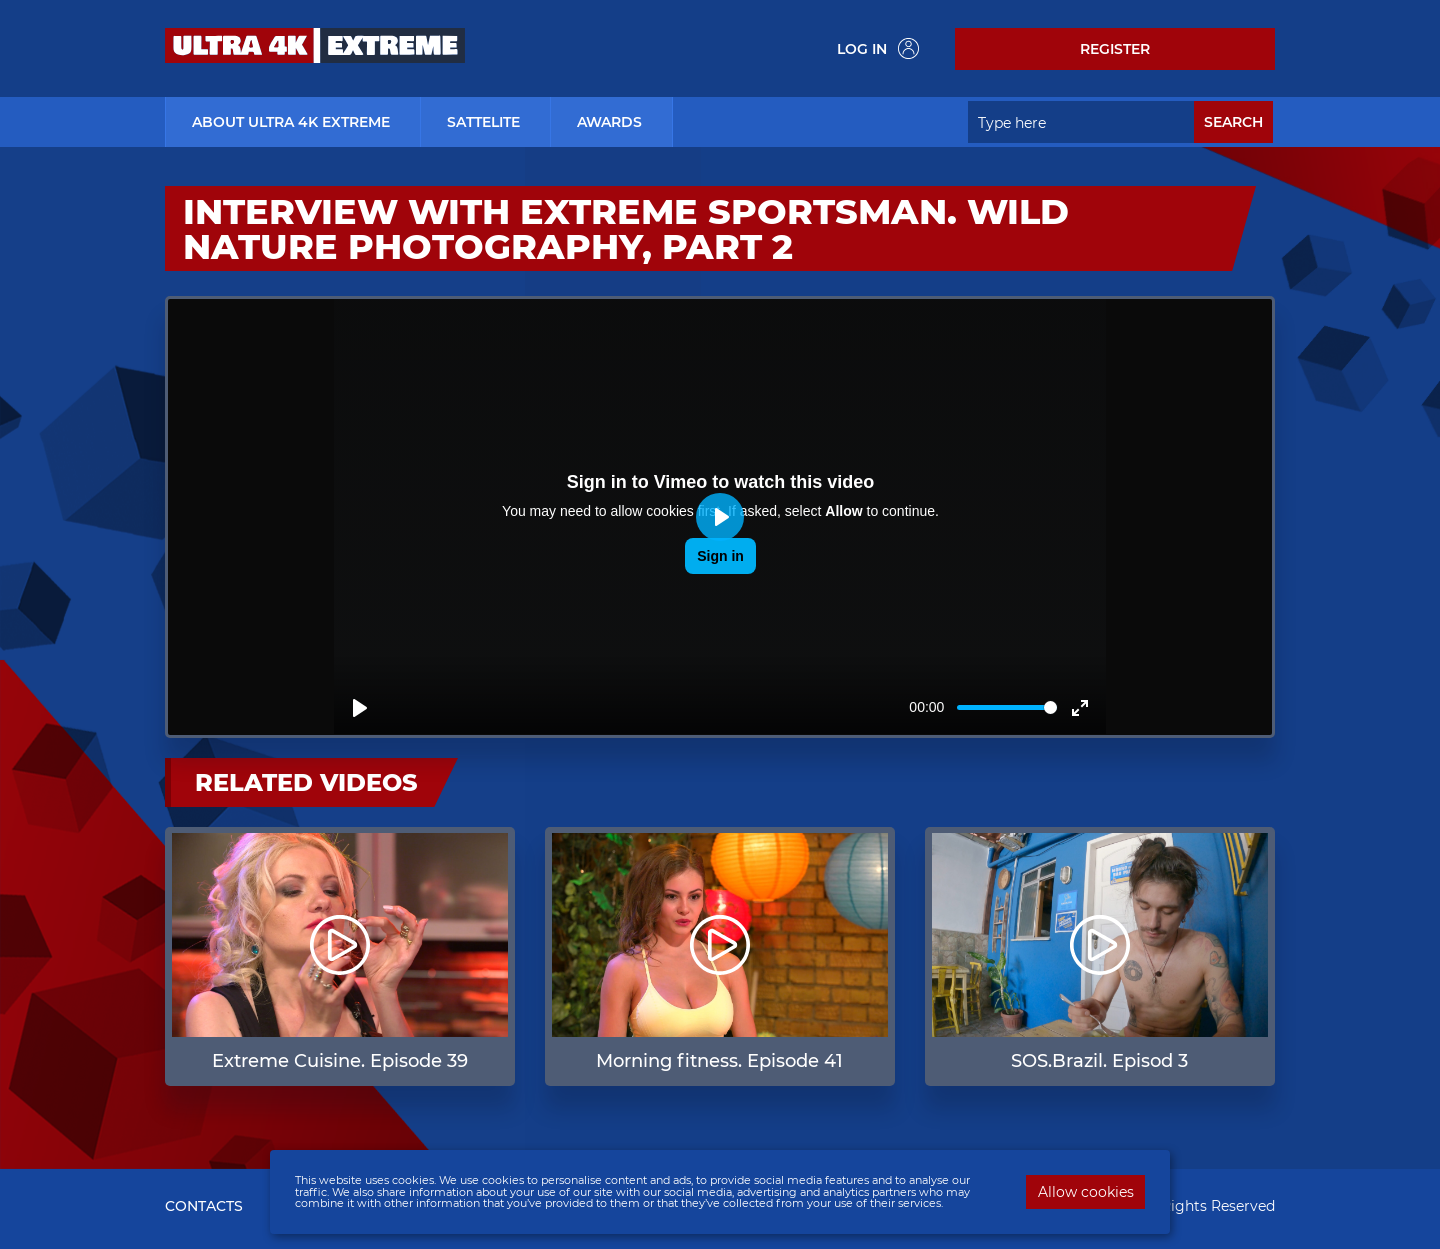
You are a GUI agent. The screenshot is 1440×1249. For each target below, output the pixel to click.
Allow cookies (1086, 1192)
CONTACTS (204, 1206)
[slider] (1007, 707)
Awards (609, 122)
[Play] (360, 708)
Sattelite (483, 122)
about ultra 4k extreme (291, 122)
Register (1115, 49)
